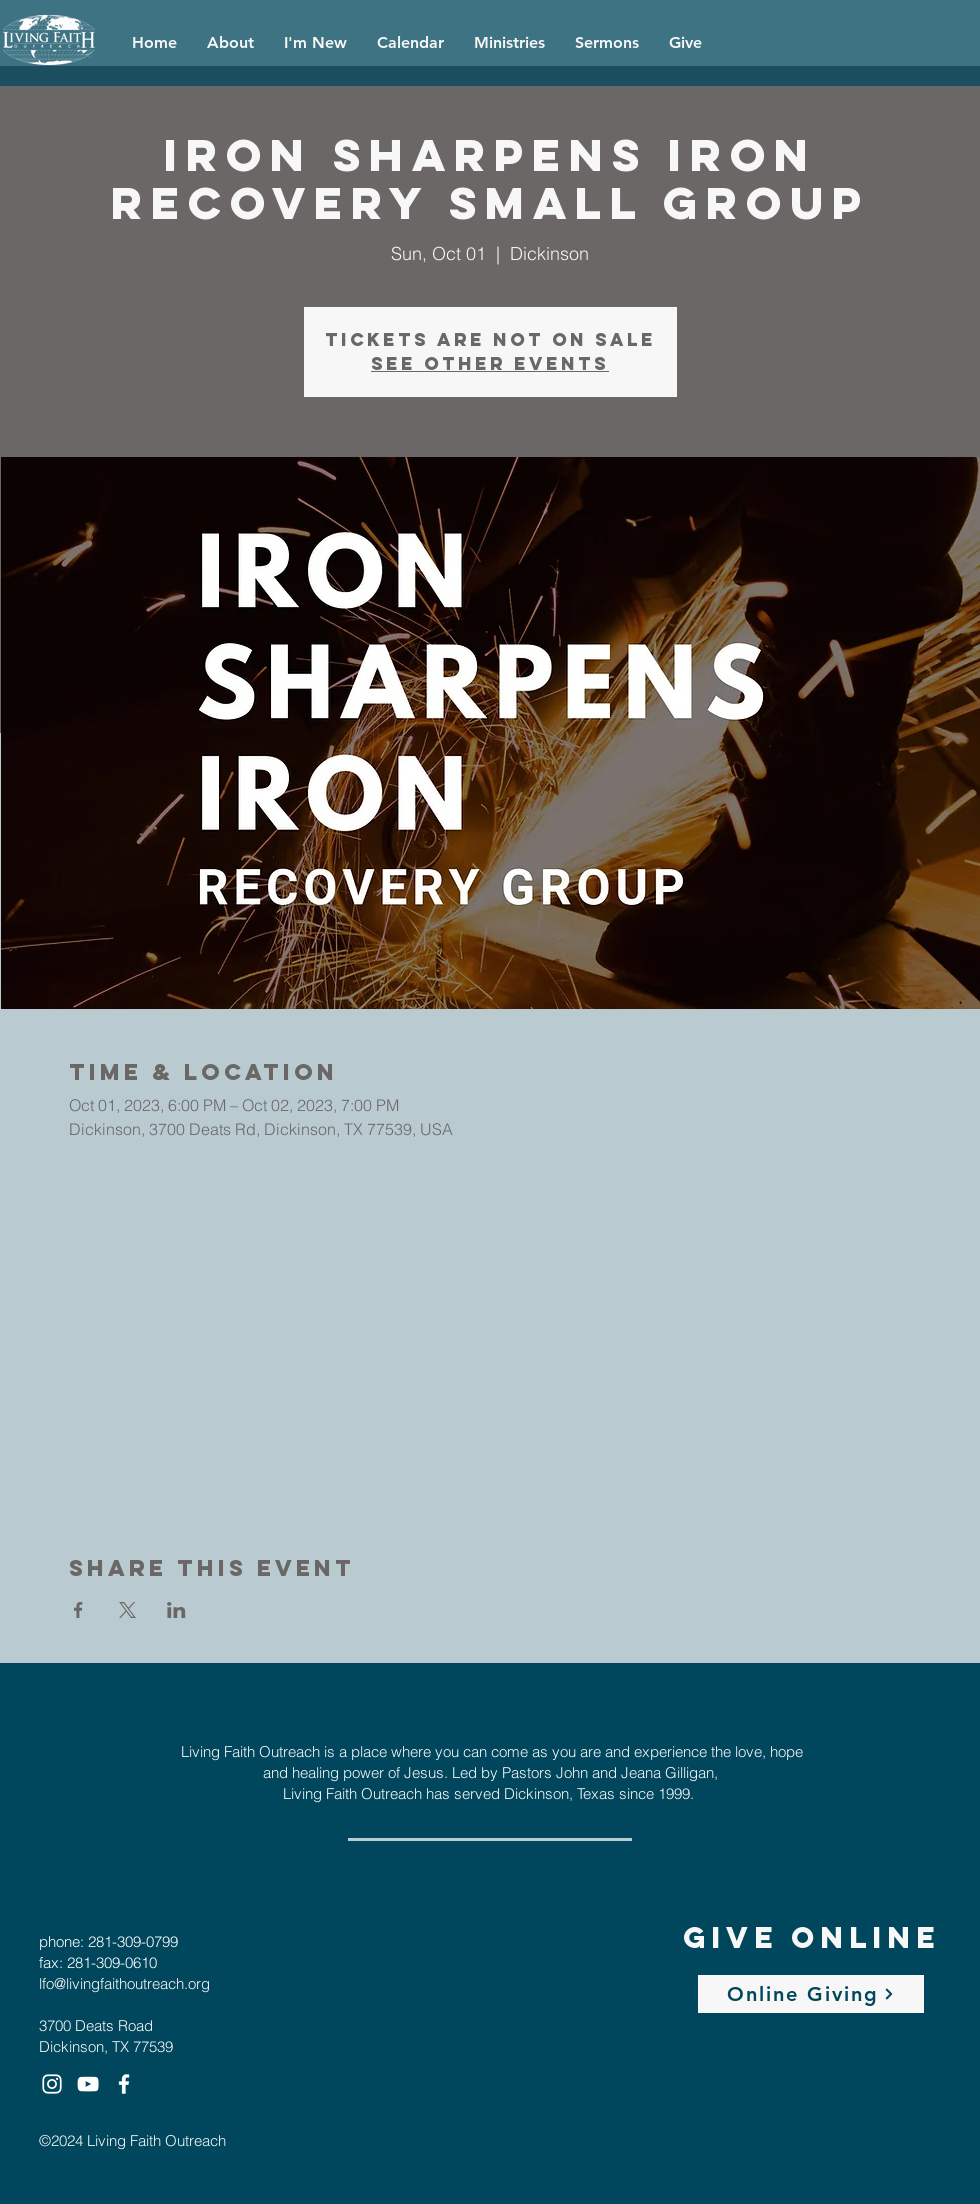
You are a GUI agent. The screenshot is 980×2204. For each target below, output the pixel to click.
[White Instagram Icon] (52, 2084)
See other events (490, 363)
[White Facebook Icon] (124, 2084)
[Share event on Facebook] (78, 1610)
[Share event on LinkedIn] (176, 1610)
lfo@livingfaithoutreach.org (124, 1983)
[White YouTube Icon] (88, 2084)
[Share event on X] (127, 1610)
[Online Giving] (811, 1994)
